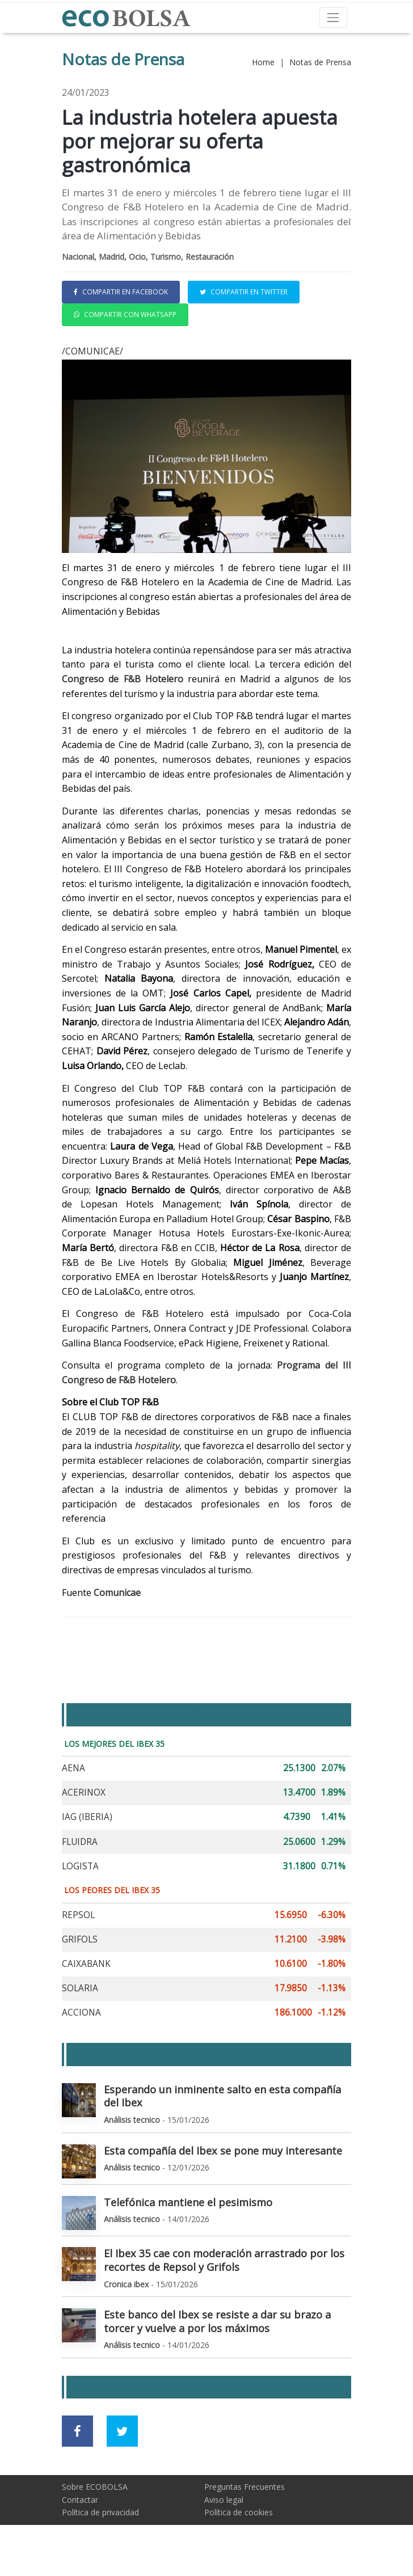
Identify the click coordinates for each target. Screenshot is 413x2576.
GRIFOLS (80, 1939)
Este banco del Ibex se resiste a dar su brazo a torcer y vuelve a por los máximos (217, 2321)
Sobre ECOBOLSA (95, 2486)
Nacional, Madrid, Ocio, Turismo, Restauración (148, 256)
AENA (73, 1768)
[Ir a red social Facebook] (77, 2431)
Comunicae (117, 1592)
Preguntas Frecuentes (244, 2486)
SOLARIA (80, 1988)
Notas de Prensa (320, 62)
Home (263, 62)
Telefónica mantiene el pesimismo (188, 2202)
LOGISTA (80, 1866)
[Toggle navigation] (333, 17)
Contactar (80, 2499)
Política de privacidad (100, 2512)
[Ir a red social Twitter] (122, 2431)
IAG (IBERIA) (87, 1817)
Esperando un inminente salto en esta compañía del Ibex (222, 2096)
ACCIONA (81, 2012)
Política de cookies (238, 2512)
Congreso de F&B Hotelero (122, 679)
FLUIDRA (80, 1842)
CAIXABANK (86, 1964)
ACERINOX (84, 1792)
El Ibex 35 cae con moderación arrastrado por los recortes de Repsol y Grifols (224, 2260)
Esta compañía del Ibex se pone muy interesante (223, 2150)
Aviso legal (223, 2499)
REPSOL (78, 1915)
